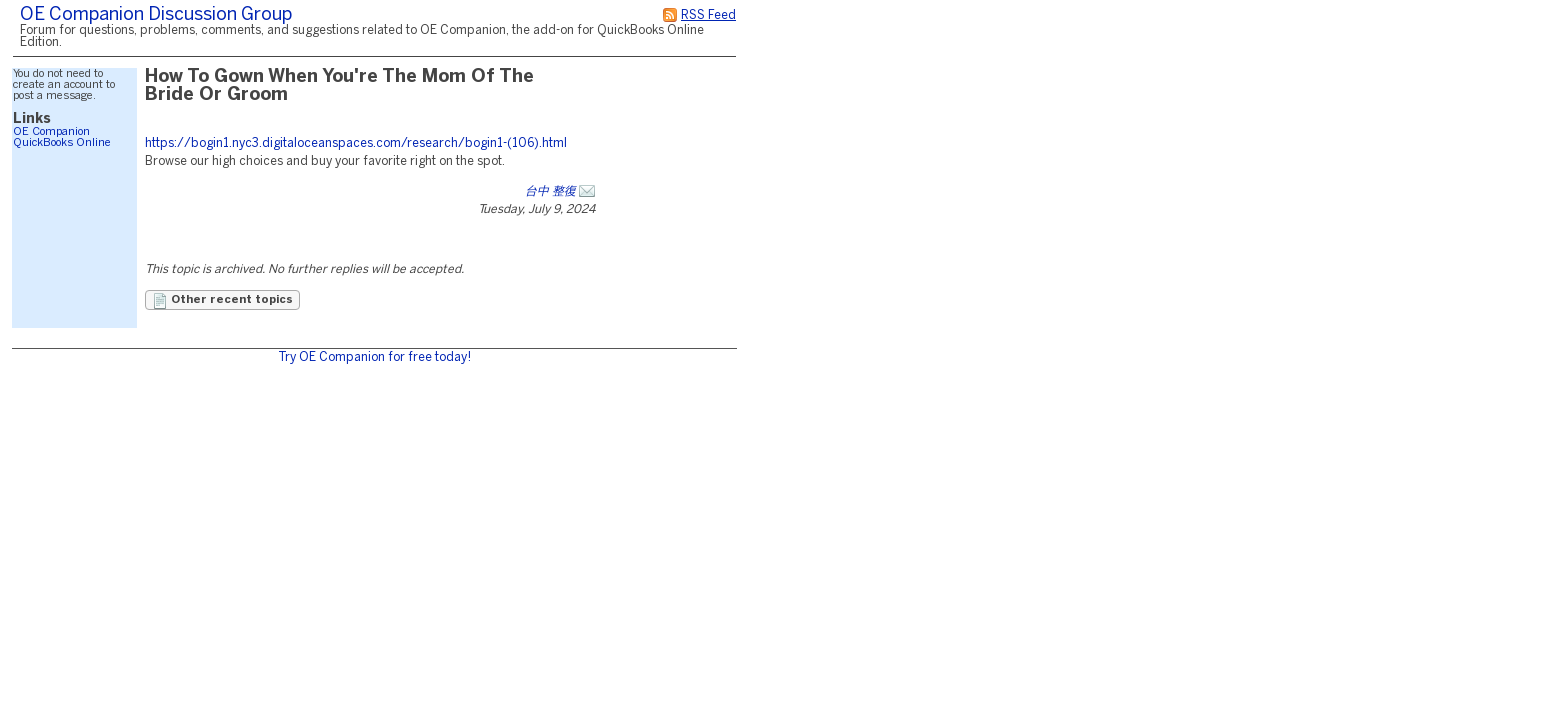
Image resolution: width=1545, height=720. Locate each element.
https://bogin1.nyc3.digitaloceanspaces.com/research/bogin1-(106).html (356, 143)
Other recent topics (222, 301)
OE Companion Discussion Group (156, 15)
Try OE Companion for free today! (374, 357)
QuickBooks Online (62, 143)
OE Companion (51, 132)
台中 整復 (550, 191)
